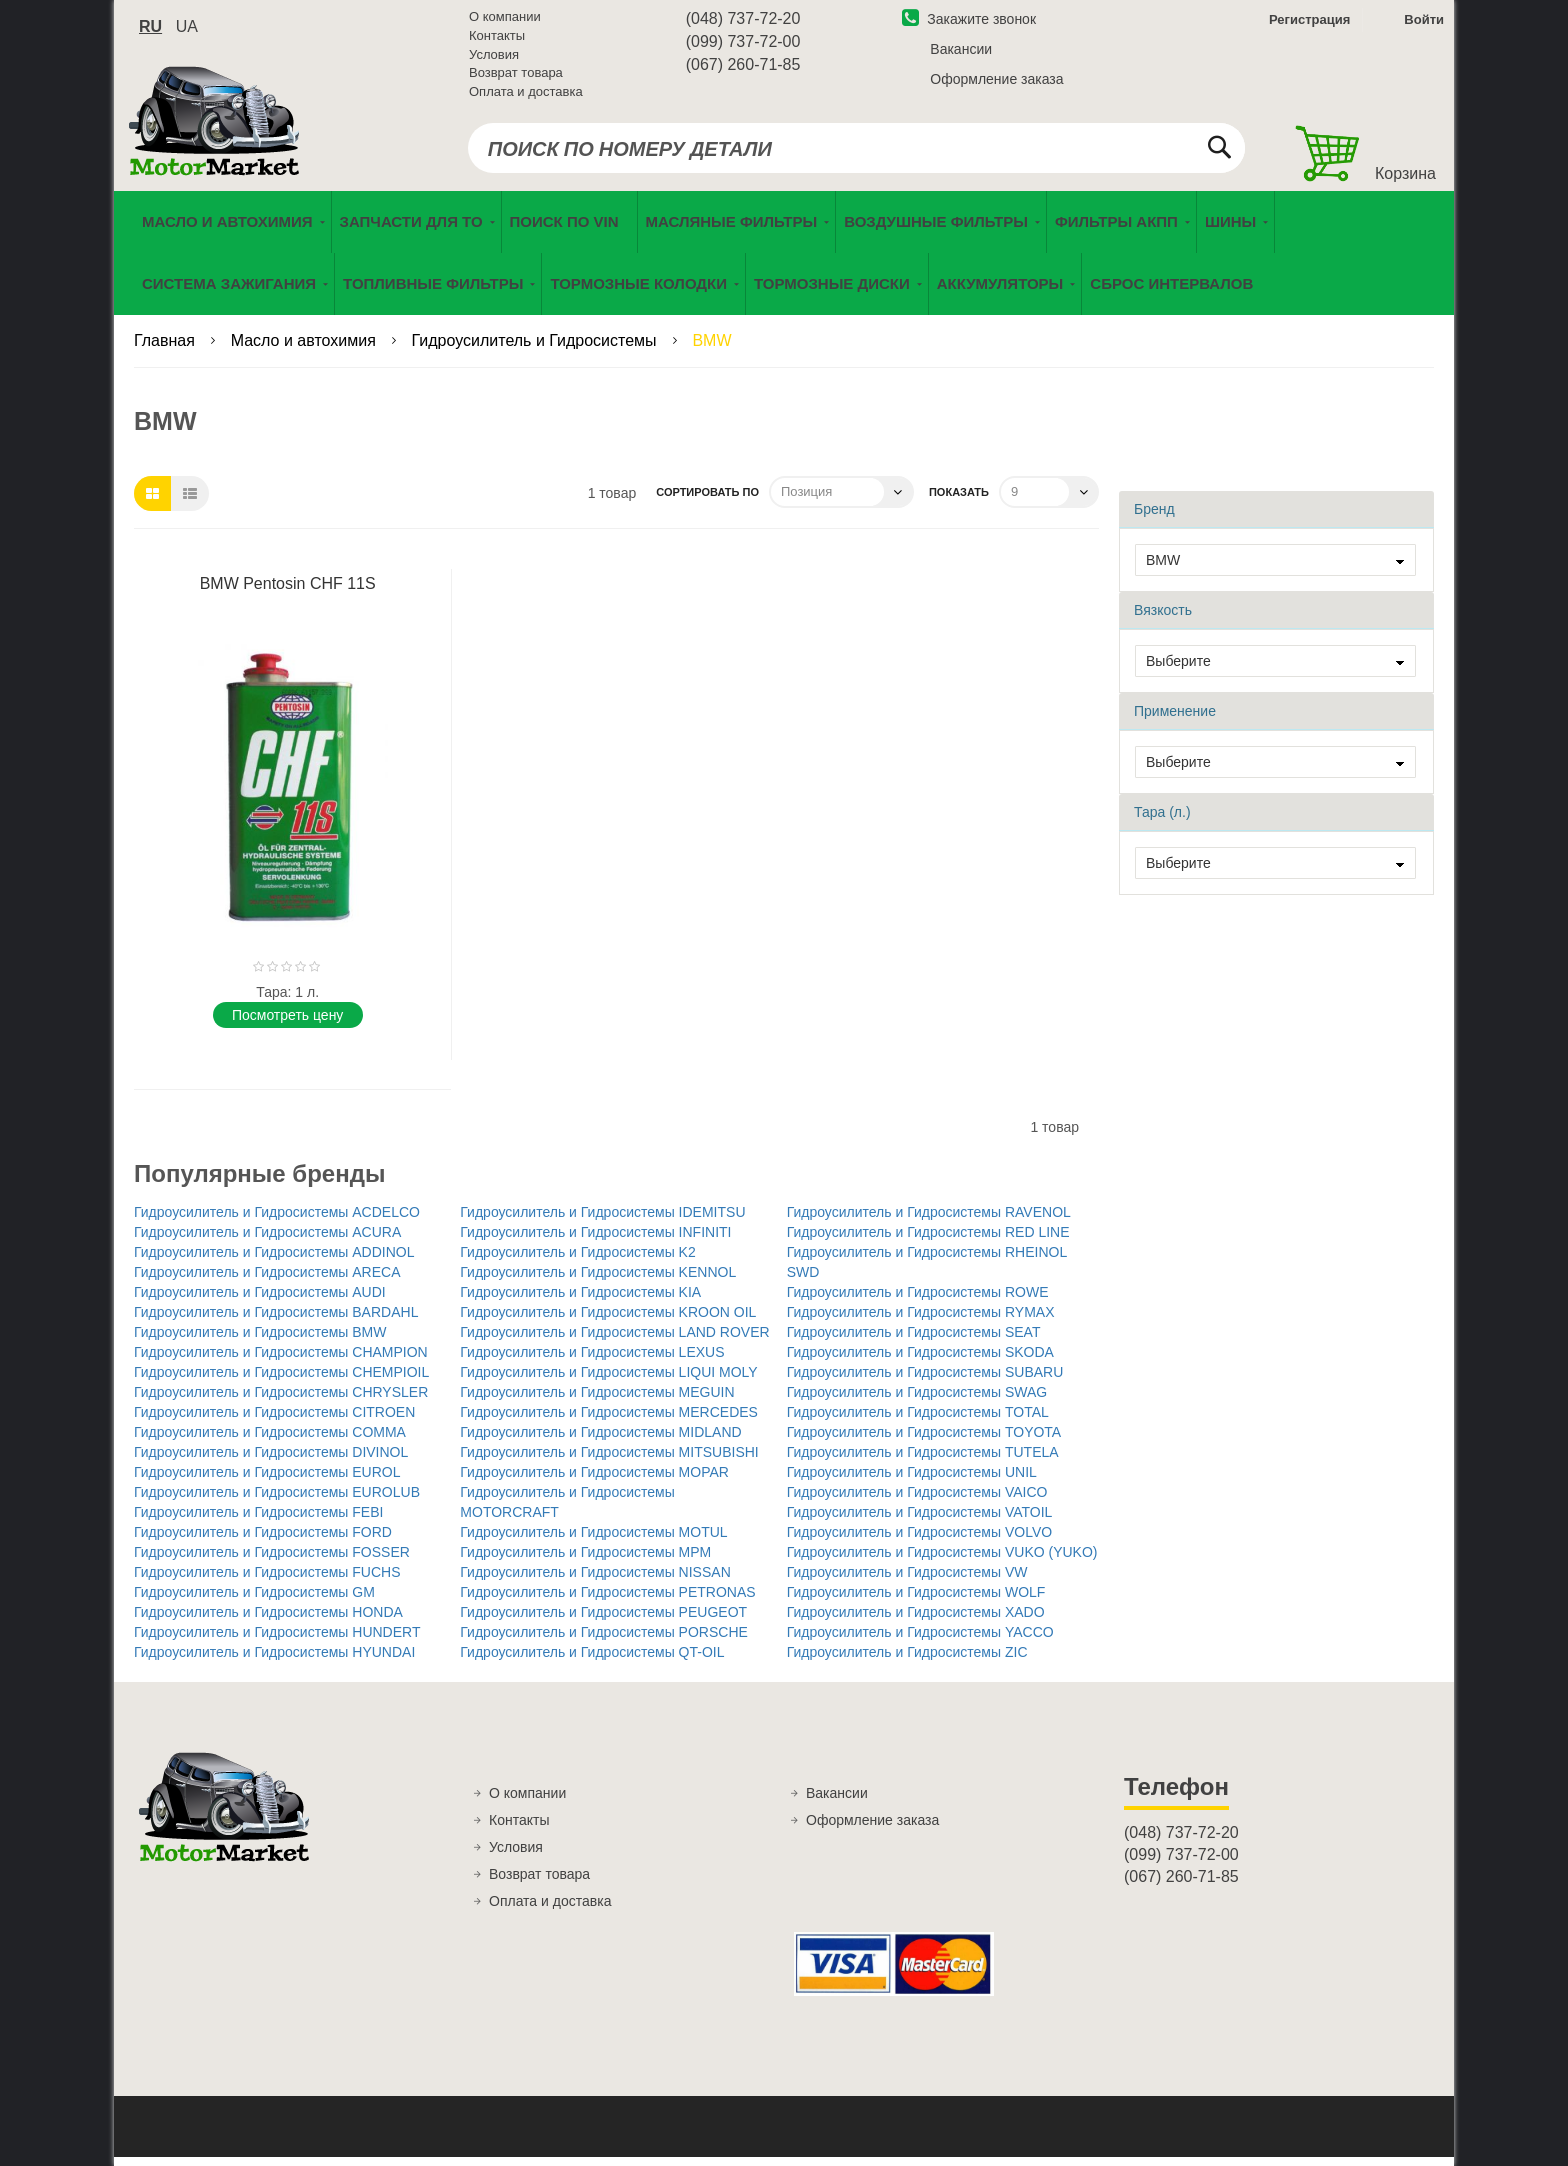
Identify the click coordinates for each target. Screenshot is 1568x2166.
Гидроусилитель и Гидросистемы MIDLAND (600, 1440)
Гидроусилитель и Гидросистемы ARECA (267, 1280)
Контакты (497, 39)
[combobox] (856, 152)
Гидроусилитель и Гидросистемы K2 (577, 1260)
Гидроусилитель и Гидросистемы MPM (585, 1560)
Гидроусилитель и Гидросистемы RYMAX (921, 1320)
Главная (166, 349)
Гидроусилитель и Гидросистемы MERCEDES (609, 1420)
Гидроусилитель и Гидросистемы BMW (260, 1340)
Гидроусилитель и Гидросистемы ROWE (918, 1300)
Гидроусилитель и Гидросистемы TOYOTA (924, 1440)
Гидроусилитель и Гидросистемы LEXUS (592, 1360)
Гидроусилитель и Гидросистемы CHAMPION (281, 1360)
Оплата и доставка (526, 94)
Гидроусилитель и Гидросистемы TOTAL (918, 1420)
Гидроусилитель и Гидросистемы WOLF (916, 1600)
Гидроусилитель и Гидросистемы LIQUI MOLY (608, 1380)
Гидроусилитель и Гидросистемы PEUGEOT (603, 1620)
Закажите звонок (969, 23)
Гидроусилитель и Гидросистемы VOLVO (920, 1540)
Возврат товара (516, 76)
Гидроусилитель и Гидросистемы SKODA (920, 1360)
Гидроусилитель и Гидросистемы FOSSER (272, 1560)
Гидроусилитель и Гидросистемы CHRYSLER (281, 1400)
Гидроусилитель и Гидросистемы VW (907, 1580)
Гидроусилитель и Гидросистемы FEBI (258, 1520)
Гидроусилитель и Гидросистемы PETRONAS (607, 1600)
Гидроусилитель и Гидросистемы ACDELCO (277, 1220)
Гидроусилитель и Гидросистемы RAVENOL (929, 1220)
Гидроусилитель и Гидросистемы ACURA (267, 1240)
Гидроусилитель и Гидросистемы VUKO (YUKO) (942, 1560)
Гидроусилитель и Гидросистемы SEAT (914, 1340)
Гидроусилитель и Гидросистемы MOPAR (594, 1480)
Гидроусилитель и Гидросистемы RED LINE (928, 1240)
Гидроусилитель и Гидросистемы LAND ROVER (614, 1340)
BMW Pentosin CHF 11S (288, 591)
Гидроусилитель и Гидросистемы (536, 349)
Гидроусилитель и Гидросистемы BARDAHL (276, 1320)
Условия (494, 57)
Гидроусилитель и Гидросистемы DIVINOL (271, 1460)
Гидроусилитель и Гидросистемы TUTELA (923, 1460)
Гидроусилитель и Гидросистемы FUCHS (267, 1580)
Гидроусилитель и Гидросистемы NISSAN (595, 1580)
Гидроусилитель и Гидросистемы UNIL (912, 1480)
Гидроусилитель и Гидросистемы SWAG (917, 1400)
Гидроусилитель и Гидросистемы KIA (580, 1300)
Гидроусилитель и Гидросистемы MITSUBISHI (609, 1460)
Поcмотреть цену (287, 1023)
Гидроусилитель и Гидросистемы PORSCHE (604, 1640)
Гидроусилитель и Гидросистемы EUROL (267, 1480)
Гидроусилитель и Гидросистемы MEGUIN (597, 1400)
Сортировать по (707, 500)
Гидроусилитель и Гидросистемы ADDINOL (274, 1260)
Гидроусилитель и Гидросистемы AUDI (260, 1300)
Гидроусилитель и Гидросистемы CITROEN (274, 1420)
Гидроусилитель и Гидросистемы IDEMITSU (602, 1220)
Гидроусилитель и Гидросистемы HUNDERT (277, 1640)
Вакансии (961, 53)
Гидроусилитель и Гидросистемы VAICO (917, 1500)
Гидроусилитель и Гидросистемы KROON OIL (608, 1320)
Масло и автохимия (306, 349)
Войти (1424, 23)
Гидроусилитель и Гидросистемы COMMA (270, 1440)
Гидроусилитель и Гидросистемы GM (254, 1600)
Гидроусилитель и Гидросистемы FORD (263, 1540)
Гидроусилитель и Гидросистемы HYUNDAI (274, 1660)
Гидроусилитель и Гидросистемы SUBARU (925, 1380)
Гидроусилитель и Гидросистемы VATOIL (920, 1520)
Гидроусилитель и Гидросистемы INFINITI (595, 1240)
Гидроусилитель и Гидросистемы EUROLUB (277, 1500)
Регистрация (1307, 23)
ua (187, 30)
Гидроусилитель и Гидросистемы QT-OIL (592, 1660)
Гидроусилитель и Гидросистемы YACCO (920, 1640)
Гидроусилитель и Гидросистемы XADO (916, 1620)
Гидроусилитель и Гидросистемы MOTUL (593, 1540)
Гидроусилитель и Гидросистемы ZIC (907, 1660)
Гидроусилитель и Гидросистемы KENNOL (598, 1280)
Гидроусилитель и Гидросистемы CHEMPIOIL (281, 1380)
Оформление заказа (996, 83)
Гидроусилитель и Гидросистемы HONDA (268, 1620)
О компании (505, 20)
